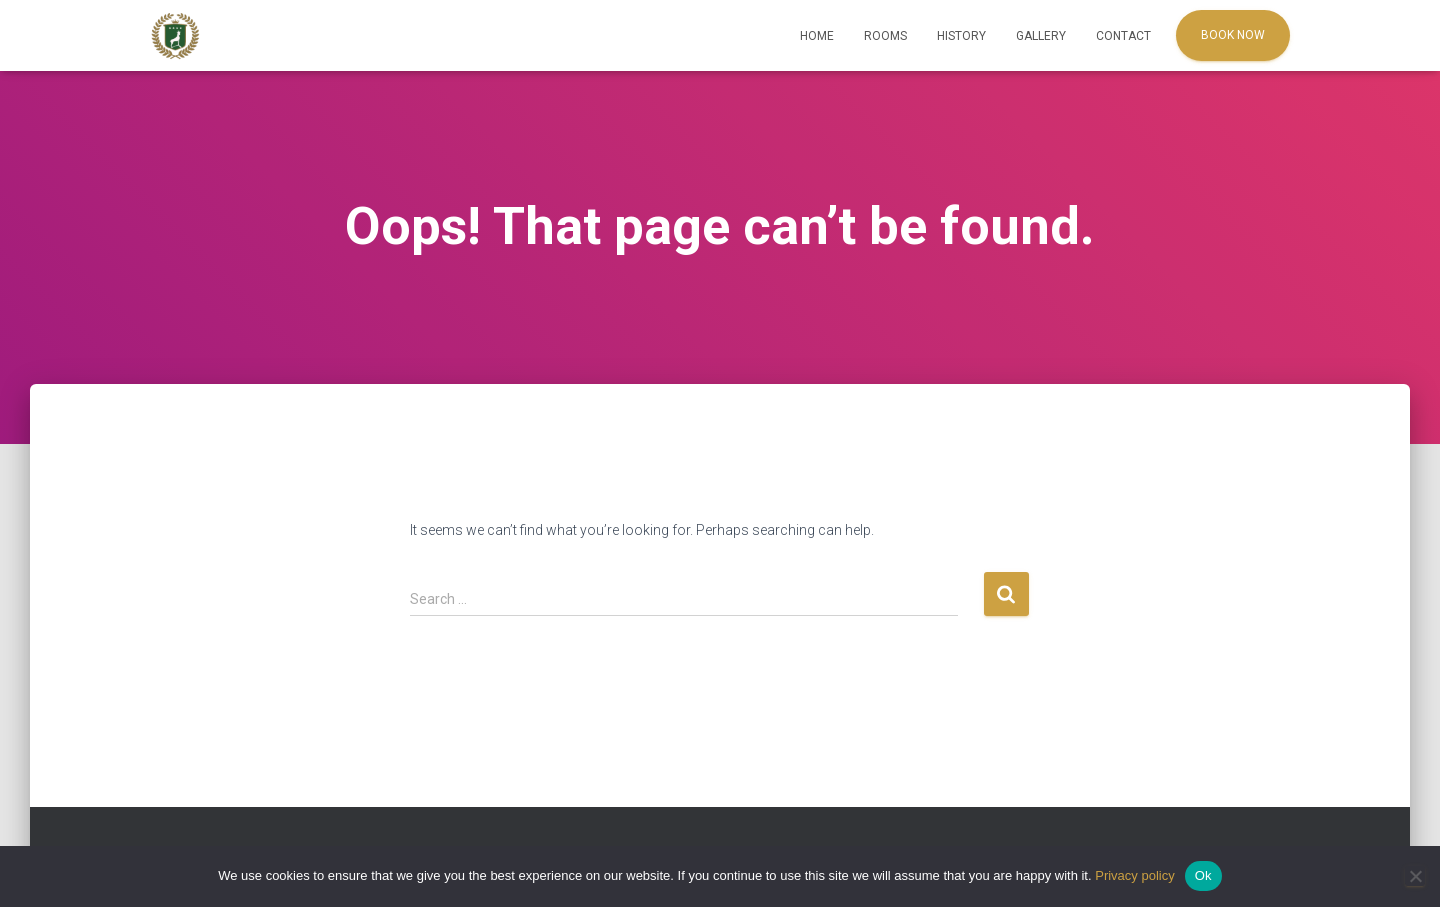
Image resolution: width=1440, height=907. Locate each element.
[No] (1415, 876)
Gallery (1041, 36)
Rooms (885, 36)
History (961, 36)
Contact (1123, 36)
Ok (1203, 875)
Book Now (1233, 35)
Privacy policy (1134, 875)
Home (817, 36)
